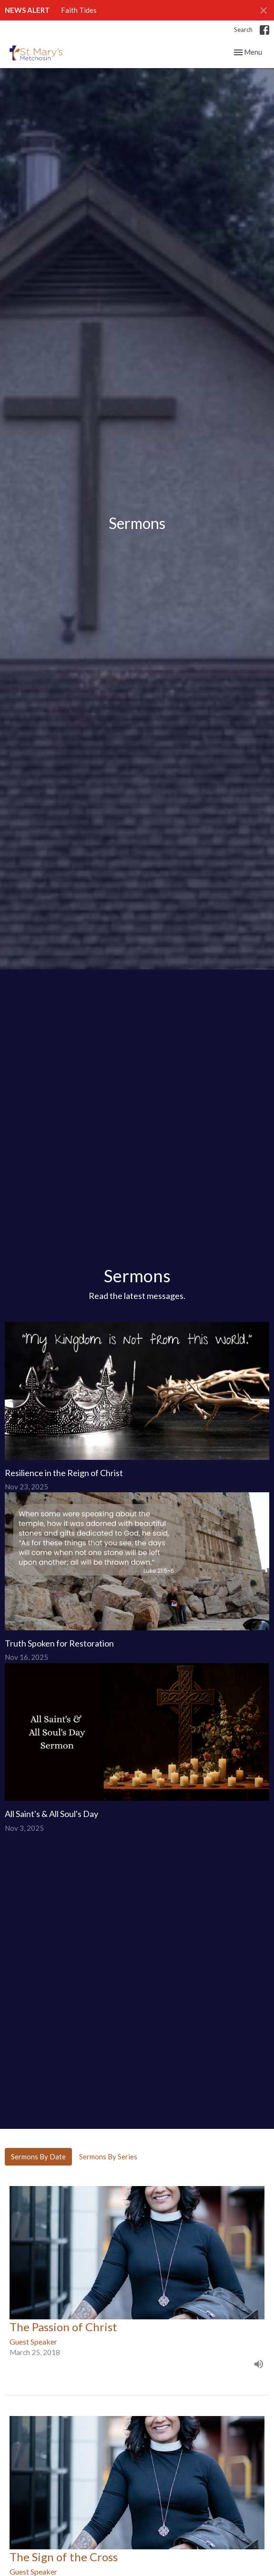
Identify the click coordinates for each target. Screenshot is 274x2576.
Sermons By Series (108, 2156)
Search (243, 29)
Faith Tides (79, 10)
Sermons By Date (38, 2156)
